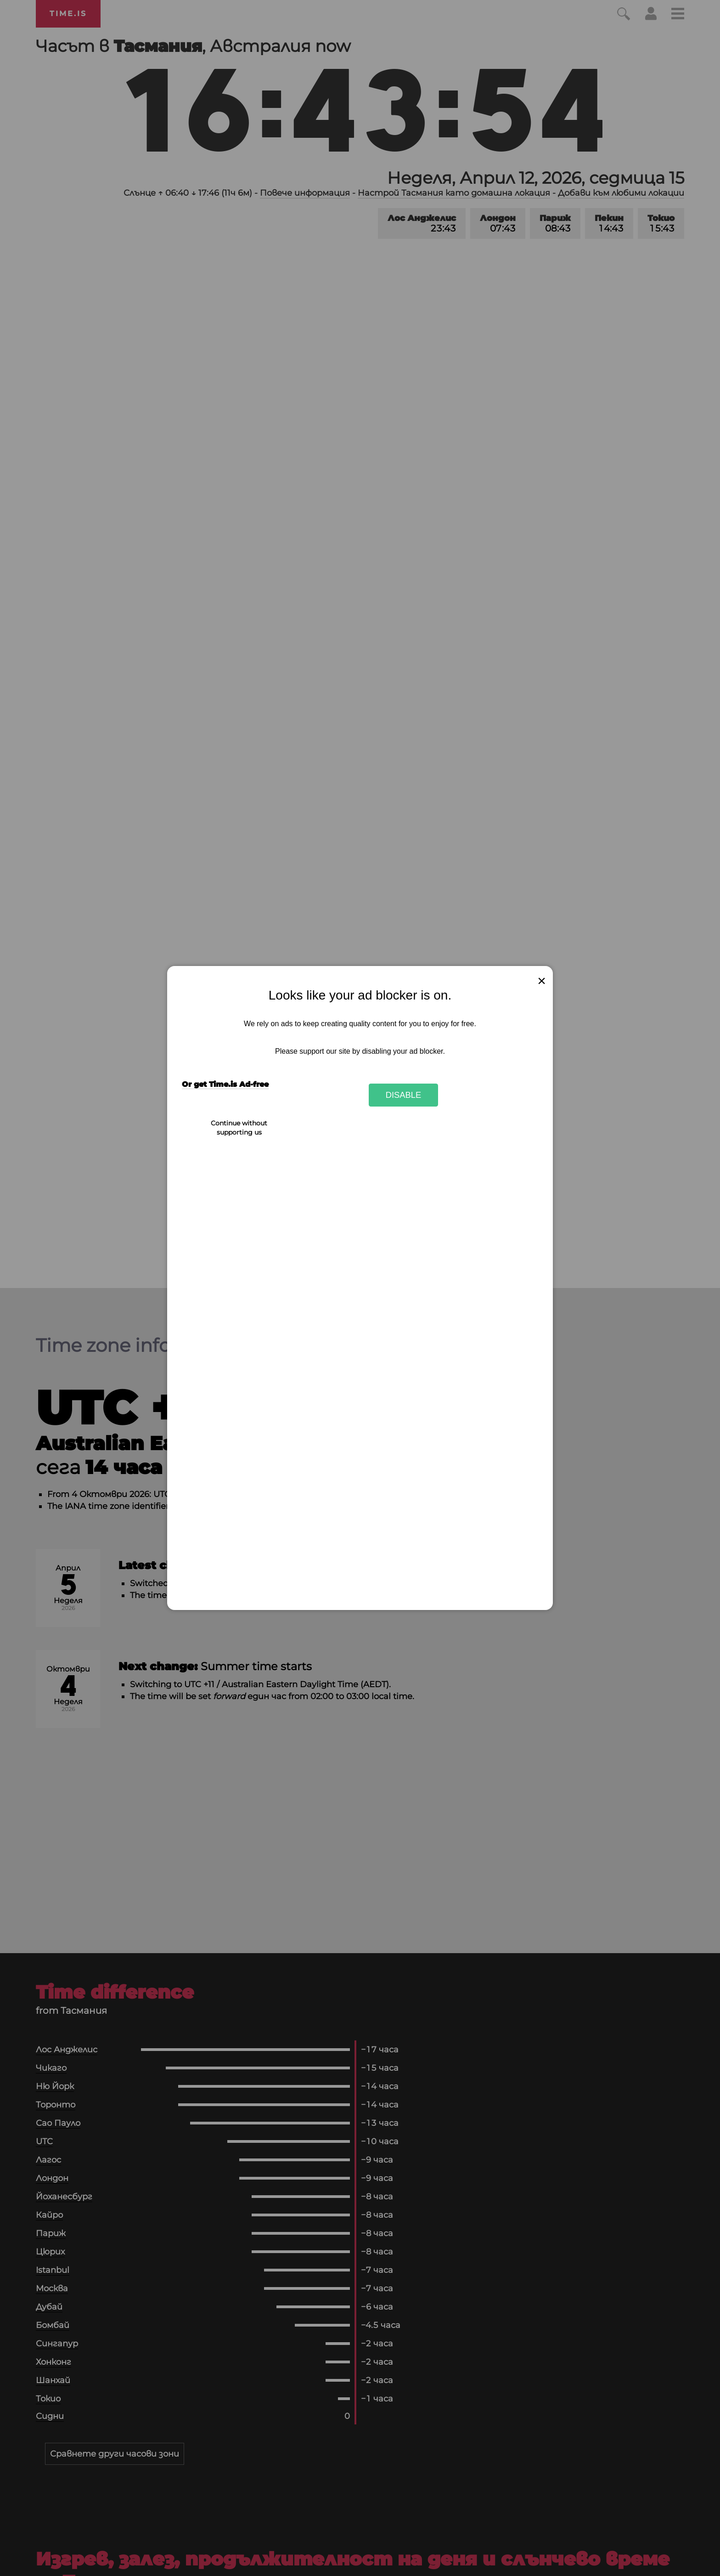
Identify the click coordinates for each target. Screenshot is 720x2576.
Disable (404, 1095)
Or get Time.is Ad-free (225, 1084)
